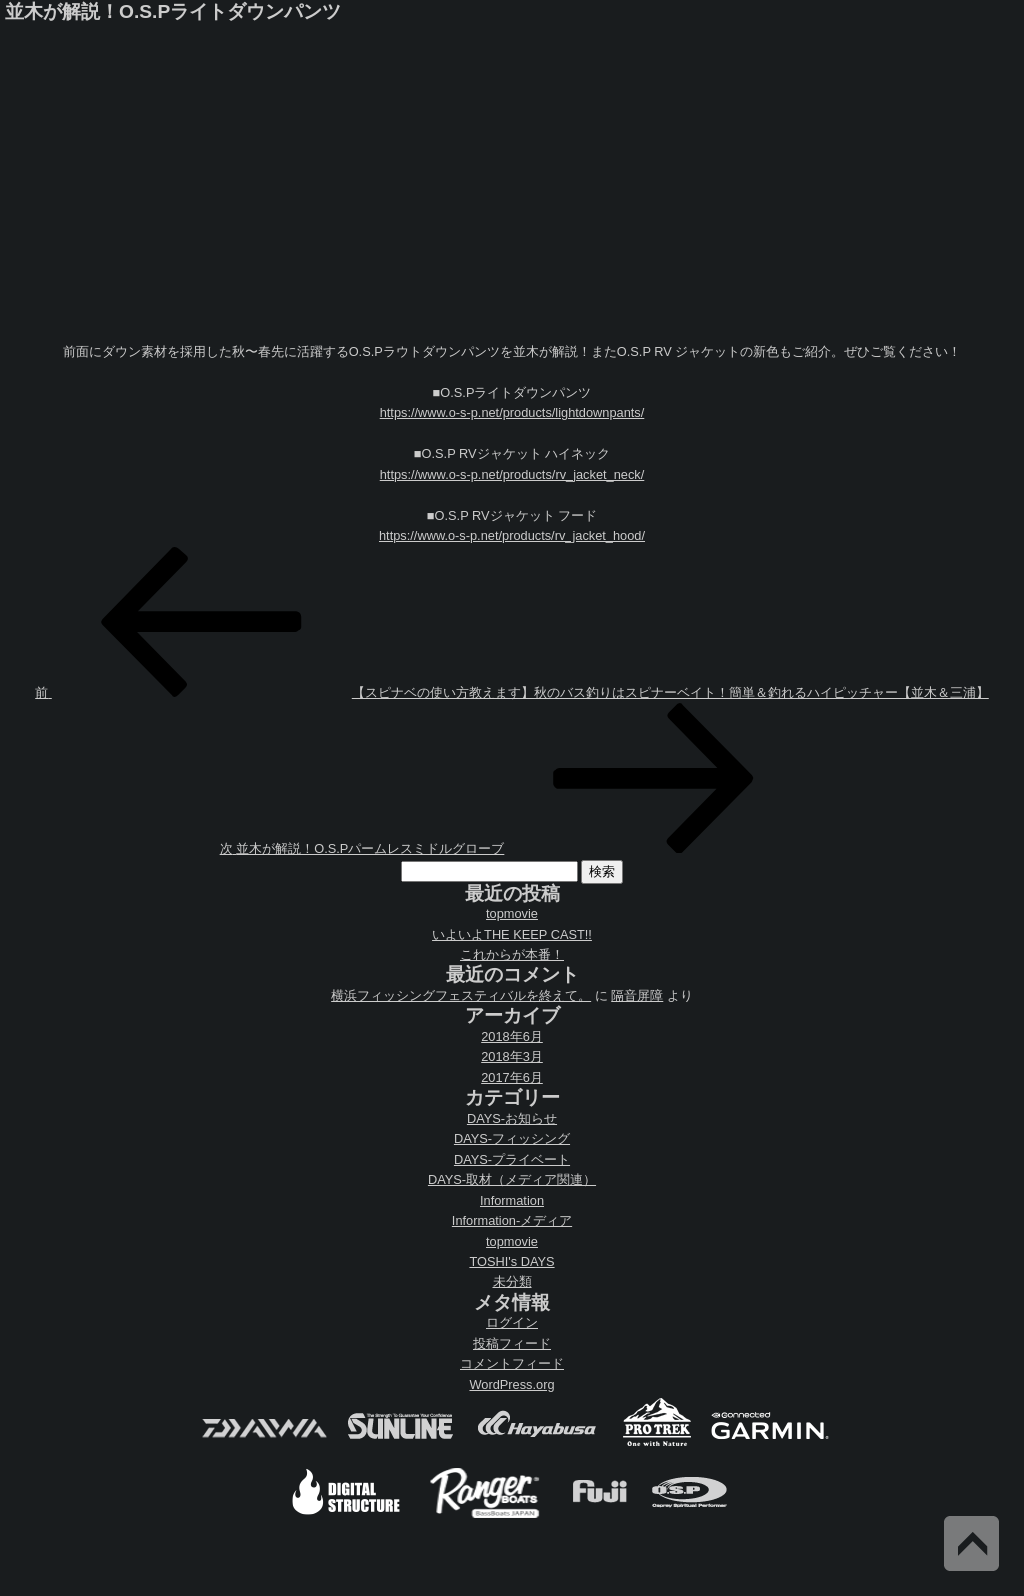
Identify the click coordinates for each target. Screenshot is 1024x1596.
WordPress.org (511, 1384)
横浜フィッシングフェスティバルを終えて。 (461, 995)
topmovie (512, 913)
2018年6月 (512, 1036)
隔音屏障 (637, 995)
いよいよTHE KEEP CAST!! (512, 934)
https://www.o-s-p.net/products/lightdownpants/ (512, 412)
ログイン (512, 1322)
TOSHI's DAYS (511, 1261)
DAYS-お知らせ (512, 1118)
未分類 (512, 1281)
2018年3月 (512, 1056)
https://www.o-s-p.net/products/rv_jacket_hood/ (512, 535)
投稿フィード (512, 1343)
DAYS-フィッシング (512, 1138)
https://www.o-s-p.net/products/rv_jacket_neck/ (512, 474)
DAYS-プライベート (512, 1159)
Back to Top (971, 1543)
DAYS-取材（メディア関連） (512, 1179)
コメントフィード (512, 1363)
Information (512, 1200)
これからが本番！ (512, 954)
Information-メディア (512, 1220)
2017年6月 (512, 1077)
